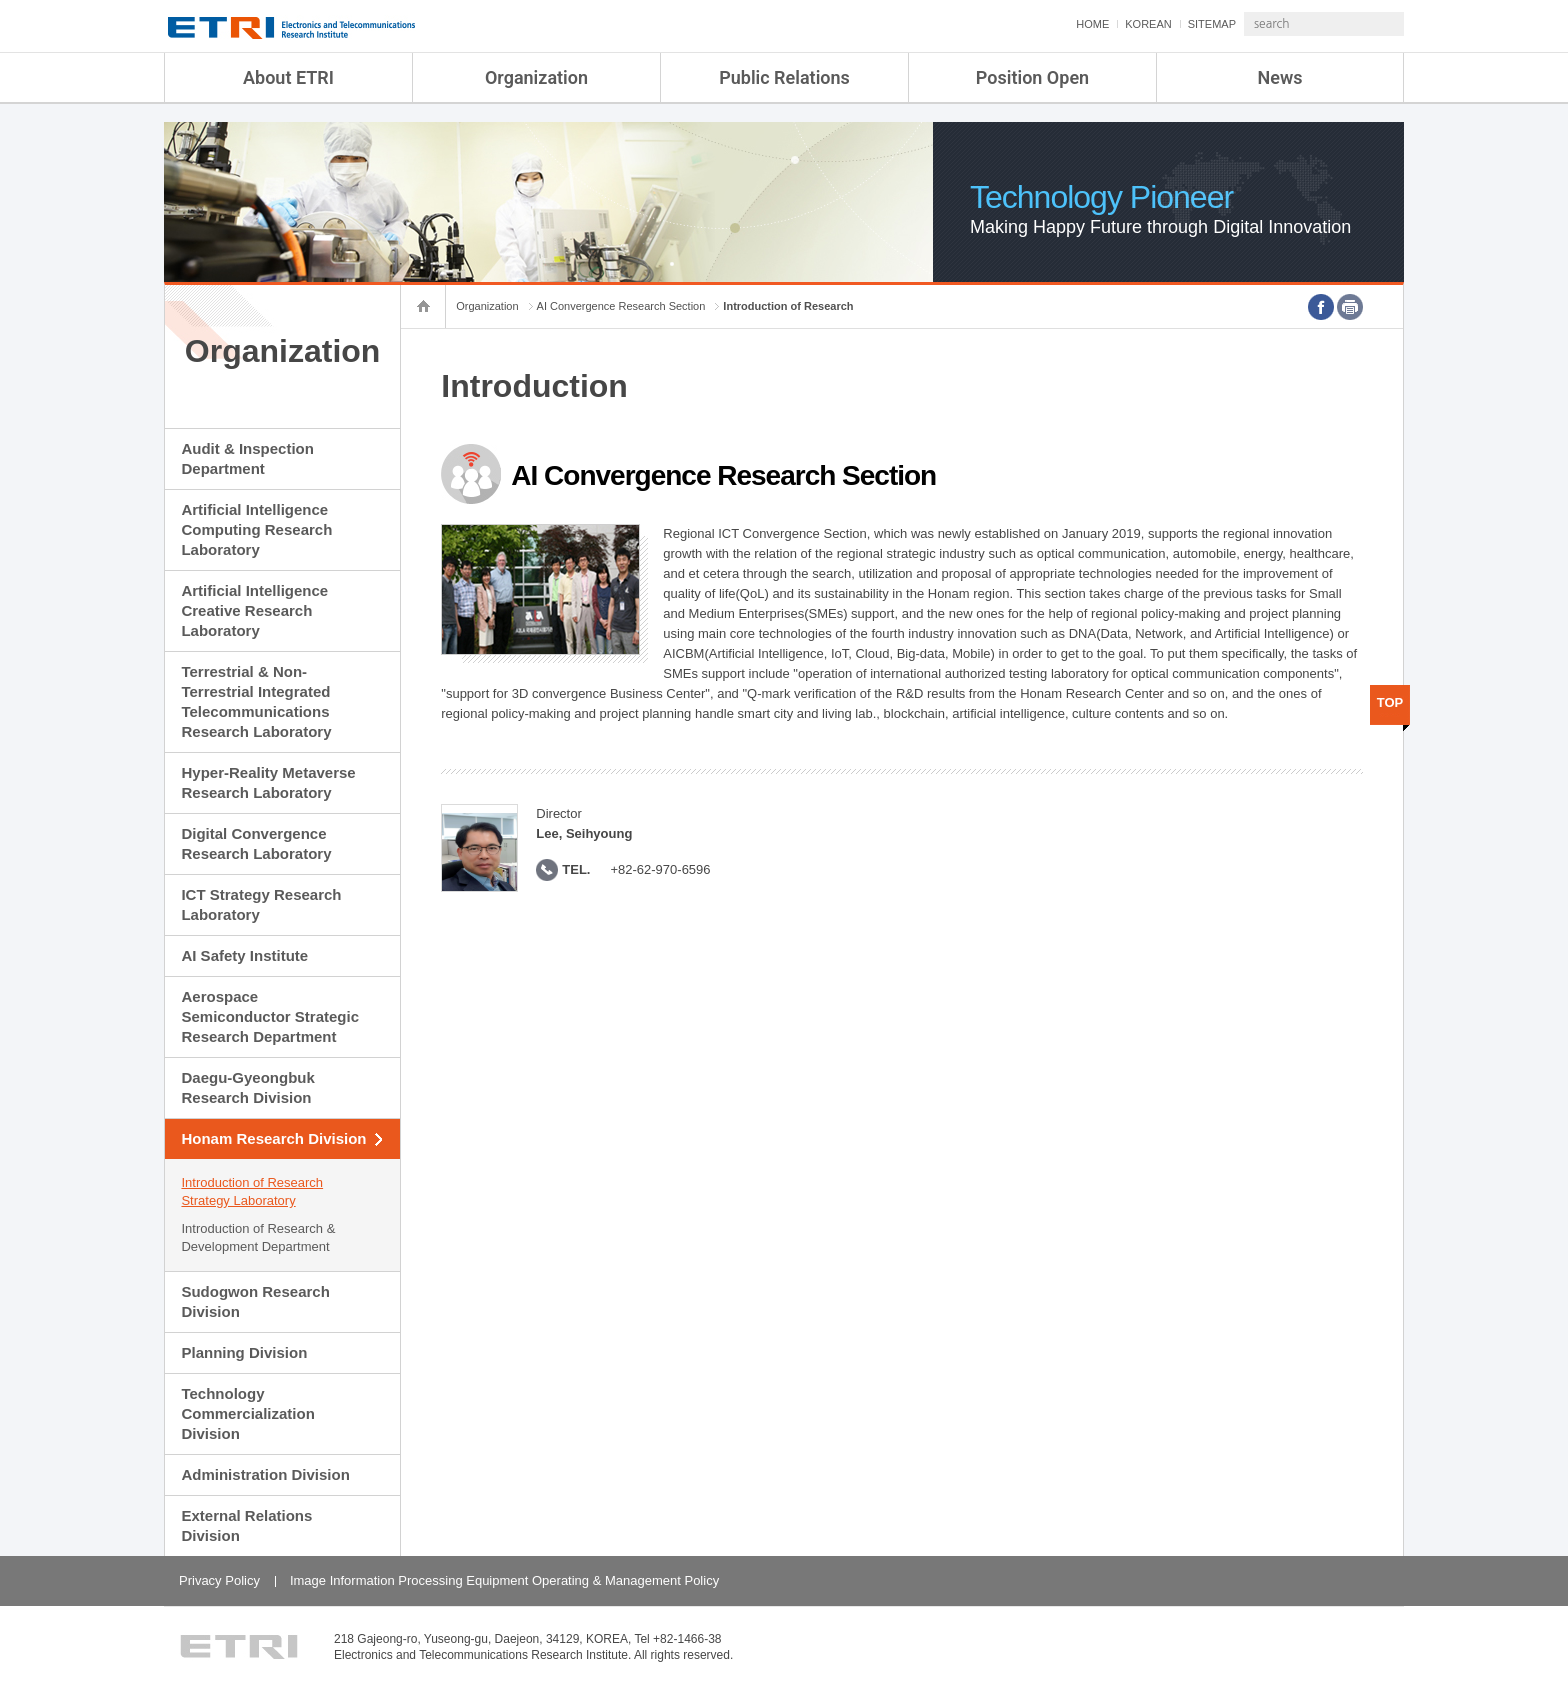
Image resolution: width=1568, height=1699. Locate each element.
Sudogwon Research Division (255, 1301)
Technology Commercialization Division (247, 1413)
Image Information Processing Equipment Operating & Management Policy (504, 1580)
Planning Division (244, 1352)
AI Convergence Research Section (621, 306)
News (1280, 77)
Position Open (1032, 77)
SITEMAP (1159, 24)
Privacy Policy (219, 1580)
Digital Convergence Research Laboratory (256, 843)
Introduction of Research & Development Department (258, 1237)
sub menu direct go (0, 0)
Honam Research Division (273, 1138)
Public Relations (784, 77)
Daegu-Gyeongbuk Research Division (247, 1087)
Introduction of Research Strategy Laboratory (252, 1191)
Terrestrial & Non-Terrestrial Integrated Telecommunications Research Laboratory (256, 701)
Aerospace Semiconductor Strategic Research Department (270, 1016)
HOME (1039, 24)
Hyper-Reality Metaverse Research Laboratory (268, 782)
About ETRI (288, 77)
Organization (536, 77)
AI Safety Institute (244, 955)
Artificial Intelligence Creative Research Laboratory (254, 610)
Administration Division (265, 1474)
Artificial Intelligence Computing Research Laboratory (256, 529)
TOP (1390, 702)
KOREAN (1095, 24)
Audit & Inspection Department (247, 458)
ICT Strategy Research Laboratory (261, 904)
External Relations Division (246, 1525)
